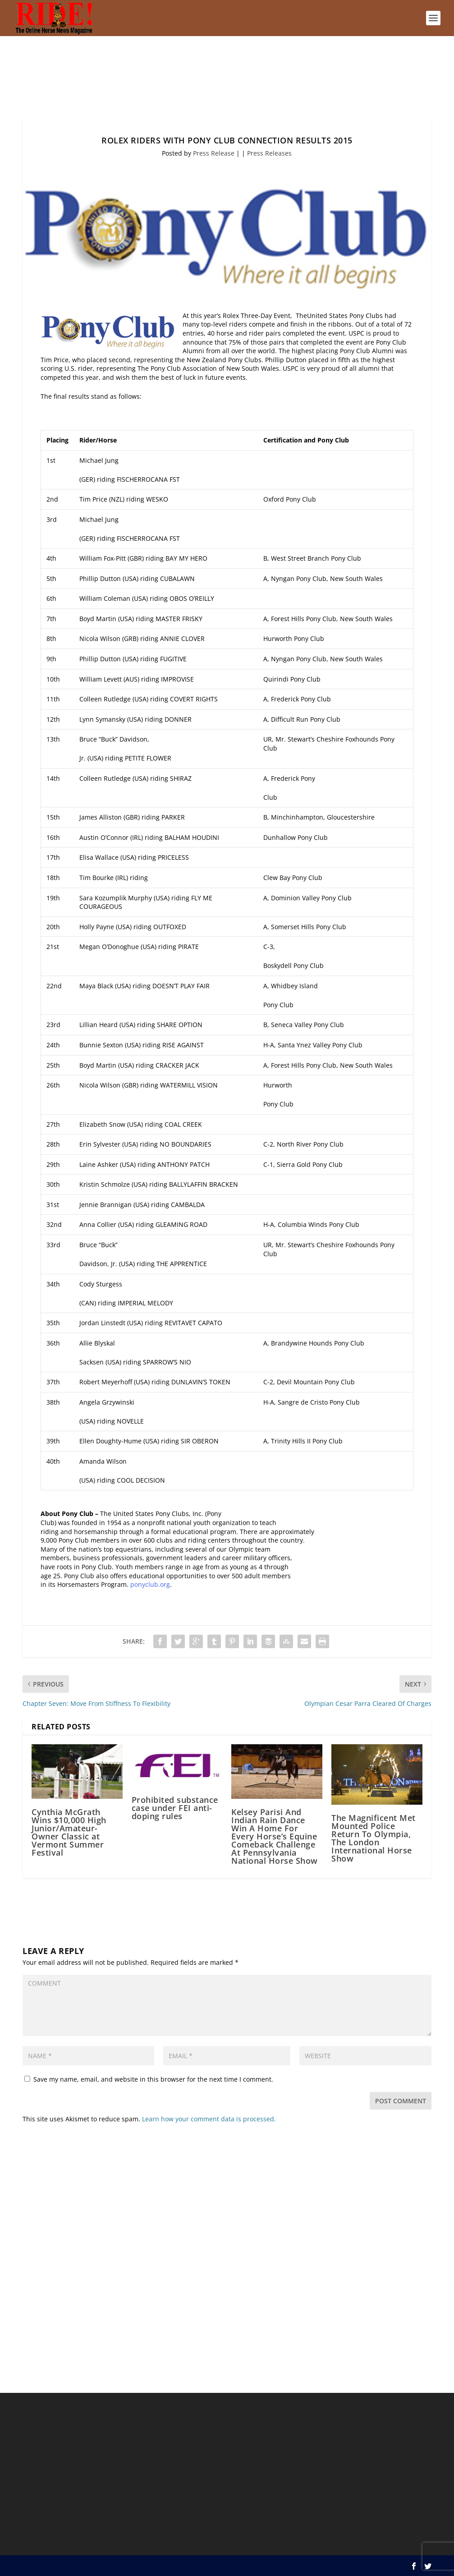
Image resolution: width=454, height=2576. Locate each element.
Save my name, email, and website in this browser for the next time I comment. (153, 2079)
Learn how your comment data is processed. (209, 2119)
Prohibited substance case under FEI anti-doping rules (175, 1807)
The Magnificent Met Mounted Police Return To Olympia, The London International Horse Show (373, 1838)
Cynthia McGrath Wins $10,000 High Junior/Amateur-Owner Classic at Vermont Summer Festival (69, 1832)
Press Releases (269, 153)
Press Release (213, 153)
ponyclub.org (150, 1584)
